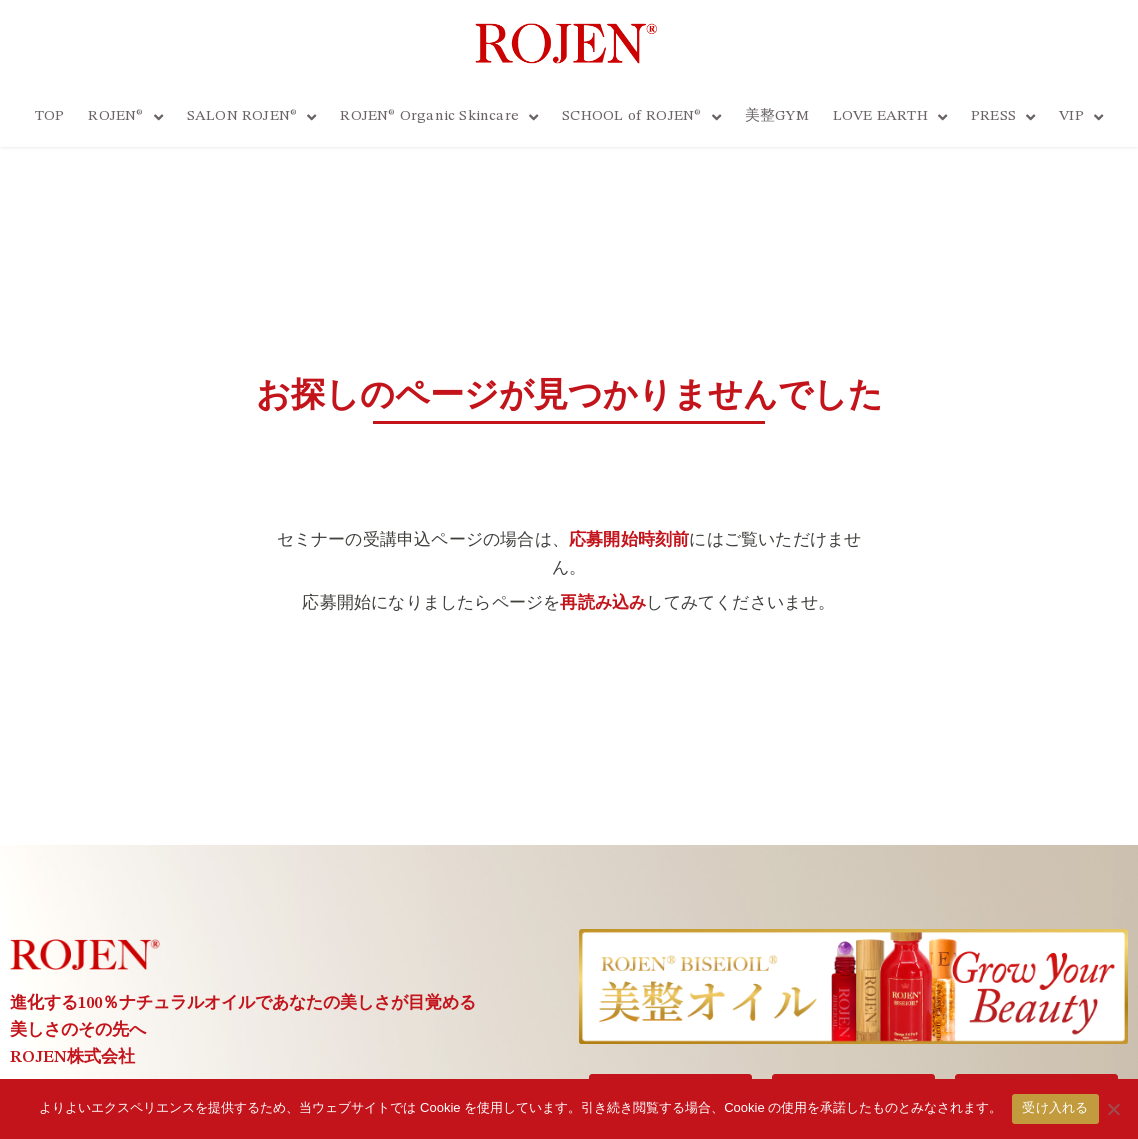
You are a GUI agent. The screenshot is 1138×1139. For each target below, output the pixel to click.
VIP (1081, 117)
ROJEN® (125, 117)
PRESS (1003, 117)
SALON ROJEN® (252, 117)
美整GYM (777, 116)
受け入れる (1055, 1108)
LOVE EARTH (890, 117)
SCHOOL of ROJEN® (641, 117)
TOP (50, 116)
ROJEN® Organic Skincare (439, 117)
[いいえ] (1113, 1109)
